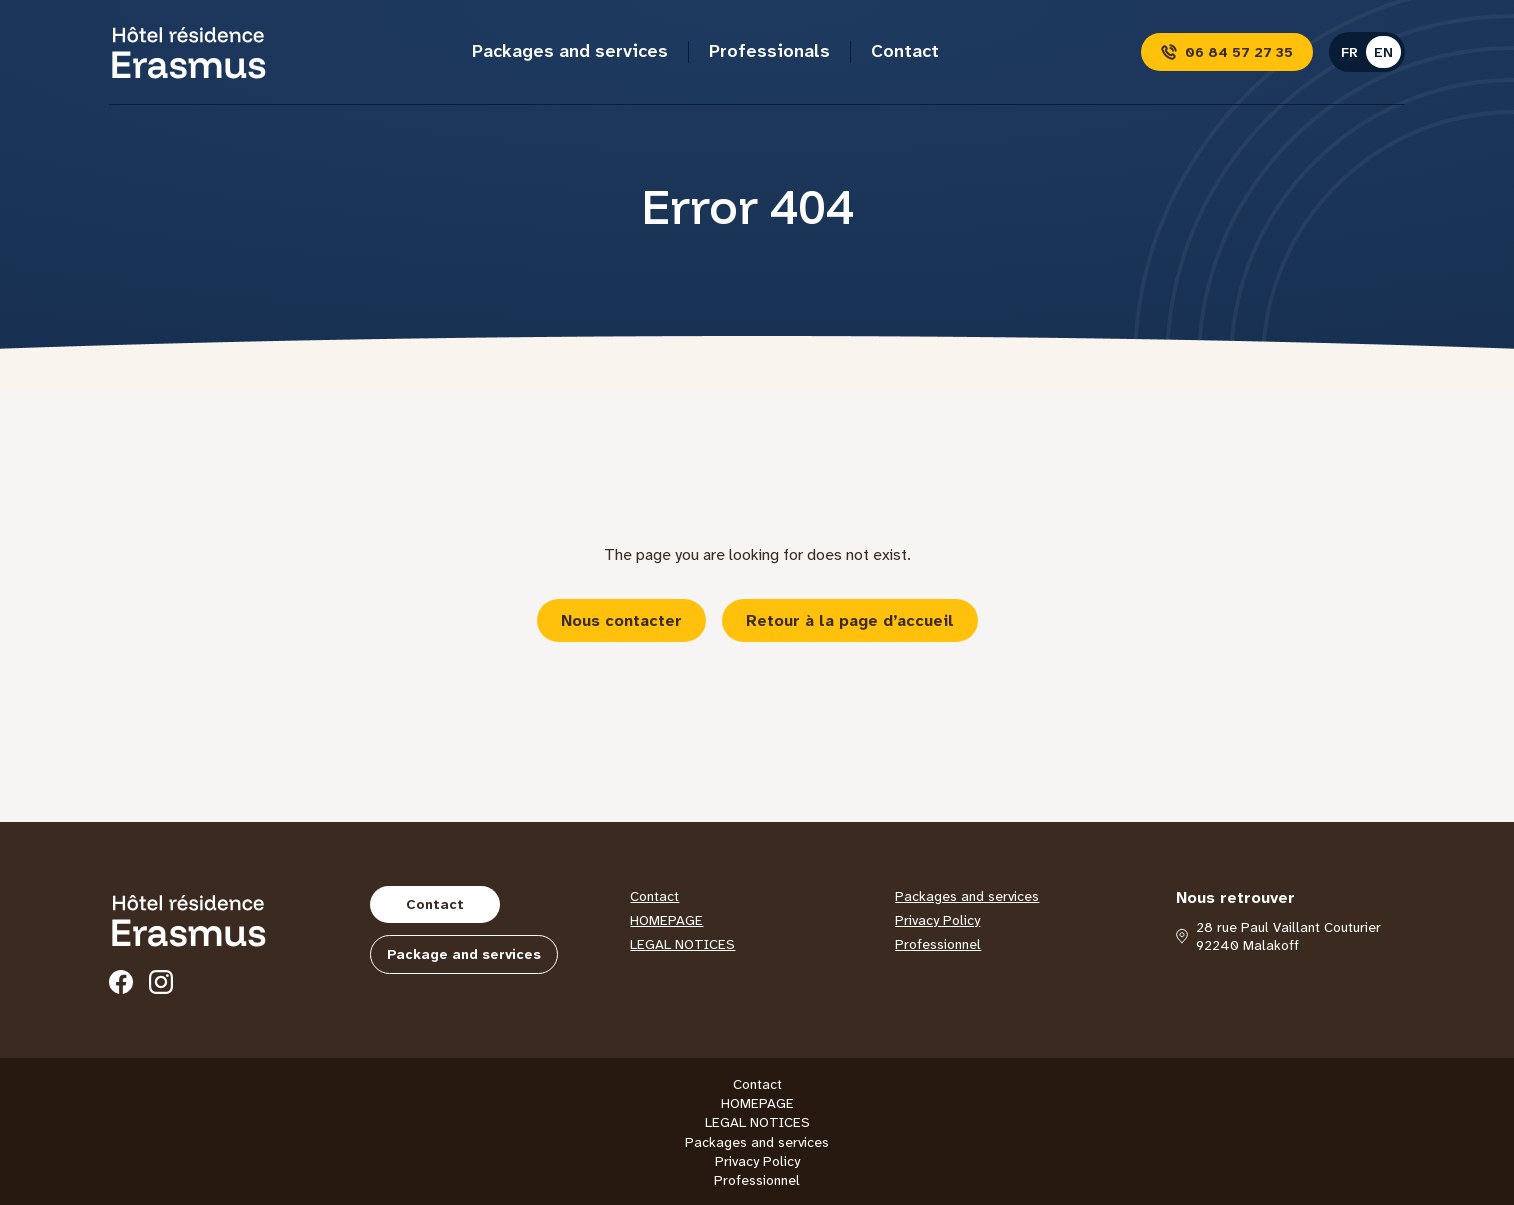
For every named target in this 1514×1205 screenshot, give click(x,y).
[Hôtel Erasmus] (189, 52)
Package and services (464, 954)
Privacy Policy (937, 920)
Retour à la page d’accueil (850, 620)
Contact (905, 51)
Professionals (769, 51)
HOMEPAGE (666, 920)
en (1383, 52)
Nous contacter (621, 620)
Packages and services (570, 51)
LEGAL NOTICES (682, 944)
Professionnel (938, 944)
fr (1349, 52)
